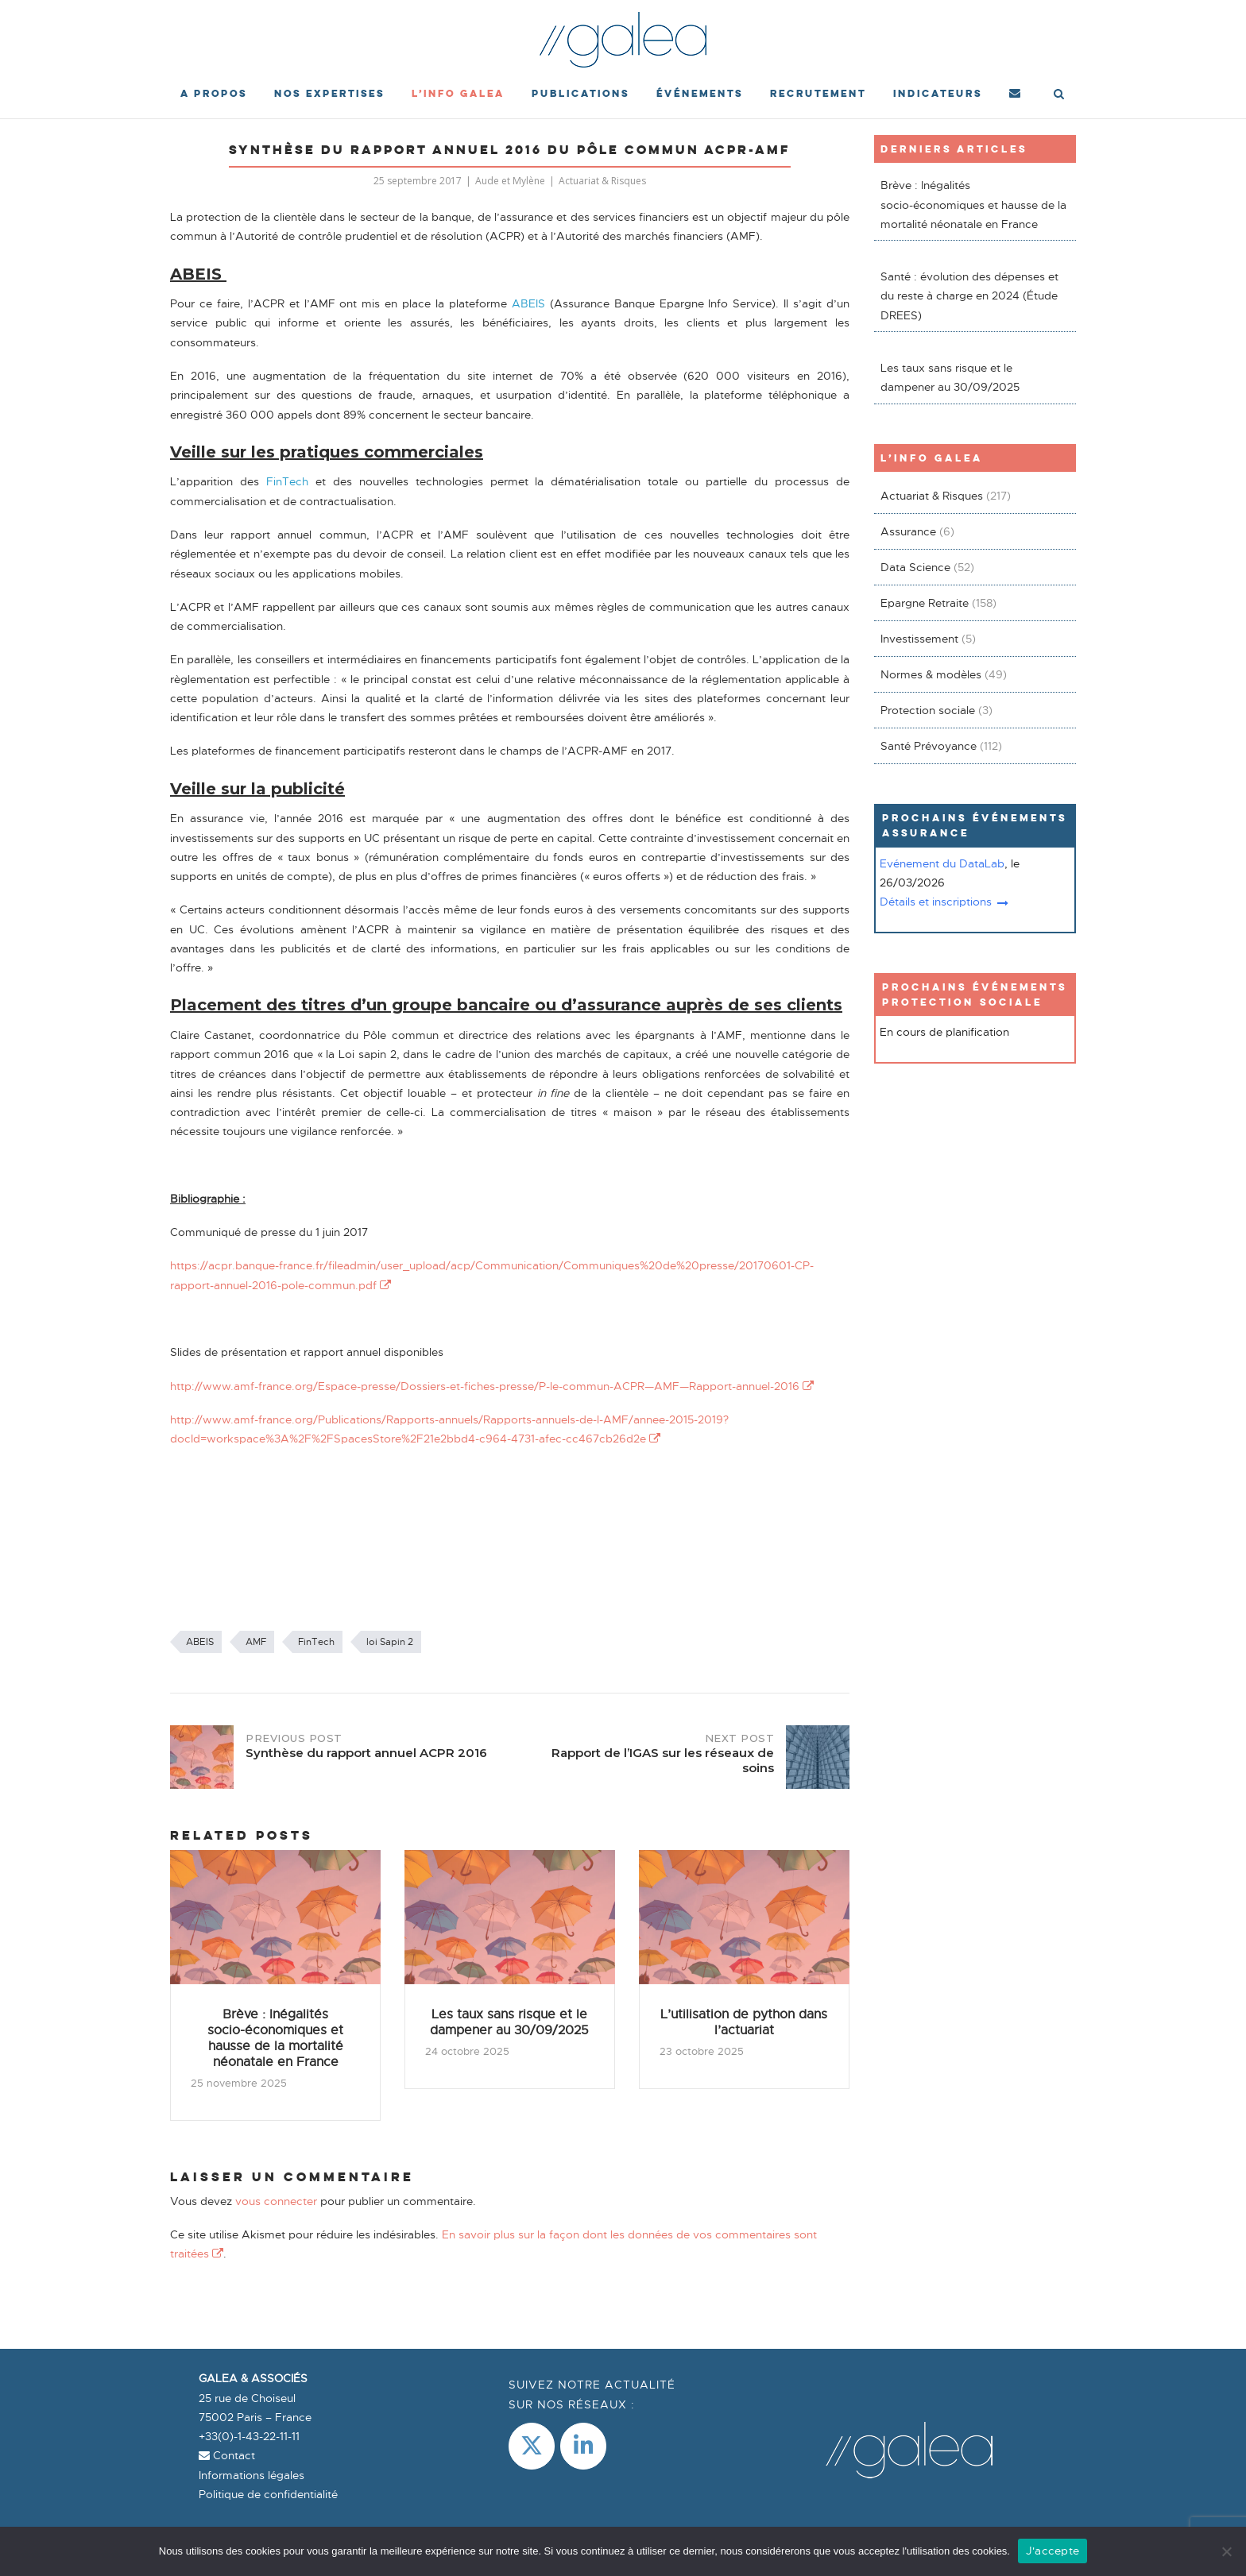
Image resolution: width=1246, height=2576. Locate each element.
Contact (227, 2455)
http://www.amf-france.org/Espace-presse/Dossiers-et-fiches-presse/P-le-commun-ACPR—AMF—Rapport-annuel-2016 (492, 1386)
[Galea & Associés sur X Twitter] (532, 2446)
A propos (213, 93)
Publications (580, 93)
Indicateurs (937, 93)
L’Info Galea (458, 93)
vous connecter (276, 2201)
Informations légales (251, 2475)
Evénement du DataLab (942, 863)
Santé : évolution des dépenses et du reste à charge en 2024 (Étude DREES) (969, 295)
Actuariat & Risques (602, 180)
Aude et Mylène (510, 180)
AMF (256, 1642)
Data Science (915, 567)
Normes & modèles (930, 674)
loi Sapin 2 (389, 1642)
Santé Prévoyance (928, 746)
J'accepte (1052, 2550)
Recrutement (818, 93)
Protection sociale (927, 710)
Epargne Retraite (924, 603)
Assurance (908, 531)
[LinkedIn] (583, 2446)
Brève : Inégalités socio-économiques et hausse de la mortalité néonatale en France (973, 204)
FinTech (316, 1642)
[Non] (1226, 2551)
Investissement (919, 638)
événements (699, 93)
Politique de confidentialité (268, 2494)
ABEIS (200, 1642)
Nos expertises (329, 93)
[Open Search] (1059, 95)
